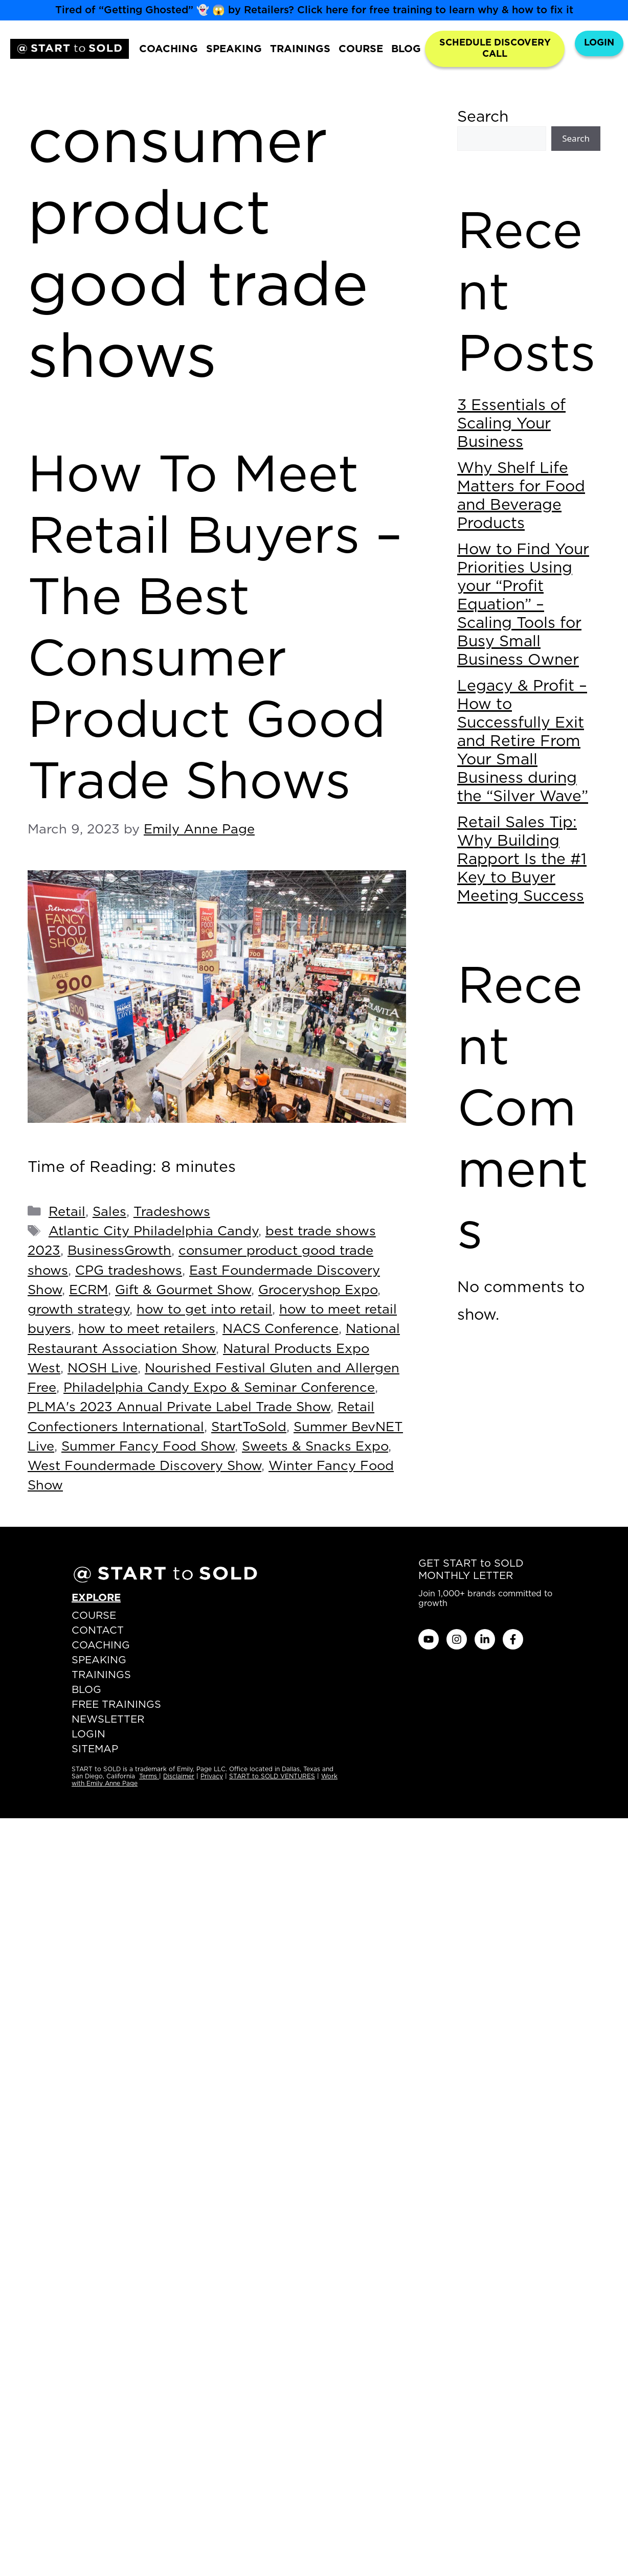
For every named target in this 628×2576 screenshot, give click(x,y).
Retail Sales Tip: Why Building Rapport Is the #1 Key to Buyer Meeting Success (522, 859)
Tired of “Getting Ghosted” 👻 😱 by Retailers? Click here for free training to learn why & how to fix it (314, 10)
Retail (67, 1212)
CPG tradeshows (128, 1270)
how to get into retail (204, 1309)
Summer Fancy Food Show (148, 1446)
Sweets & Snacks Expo (315, 1446)
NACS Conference (280, 1329)
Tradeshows (171, 1212)
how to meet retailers (146, 1329)
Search (482, 117)
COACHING (168, 49)
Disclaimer (178, 1776)
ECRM (88, 1290)
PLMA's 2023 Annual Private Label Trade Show (179, 1407)
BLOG (406, 49)
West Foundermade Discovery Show (144, 1466)
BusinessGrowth (119, 1251)
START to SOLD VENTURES (272, 1776)
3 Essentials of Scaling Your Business (511, 424)
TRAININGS (300, 49)
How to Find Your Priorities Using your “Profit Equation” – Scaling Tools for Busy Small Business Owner (523, 605)
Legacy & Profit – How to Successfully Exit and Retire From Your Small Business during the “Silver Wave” (522, 741)
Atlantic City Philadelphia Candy (153, 1231)
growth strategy (78, 1309)
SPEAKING (234, 49)
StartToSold (248, 1427)
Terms (149, 1776)
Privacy (211, 1776)
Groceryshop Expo (317, 1290)
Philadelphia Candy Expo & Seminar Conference (219, 1388)
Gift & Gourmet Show (183, 1290)
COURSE (361, 49)
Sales (109, 1212)
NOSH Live (103, 1368)
